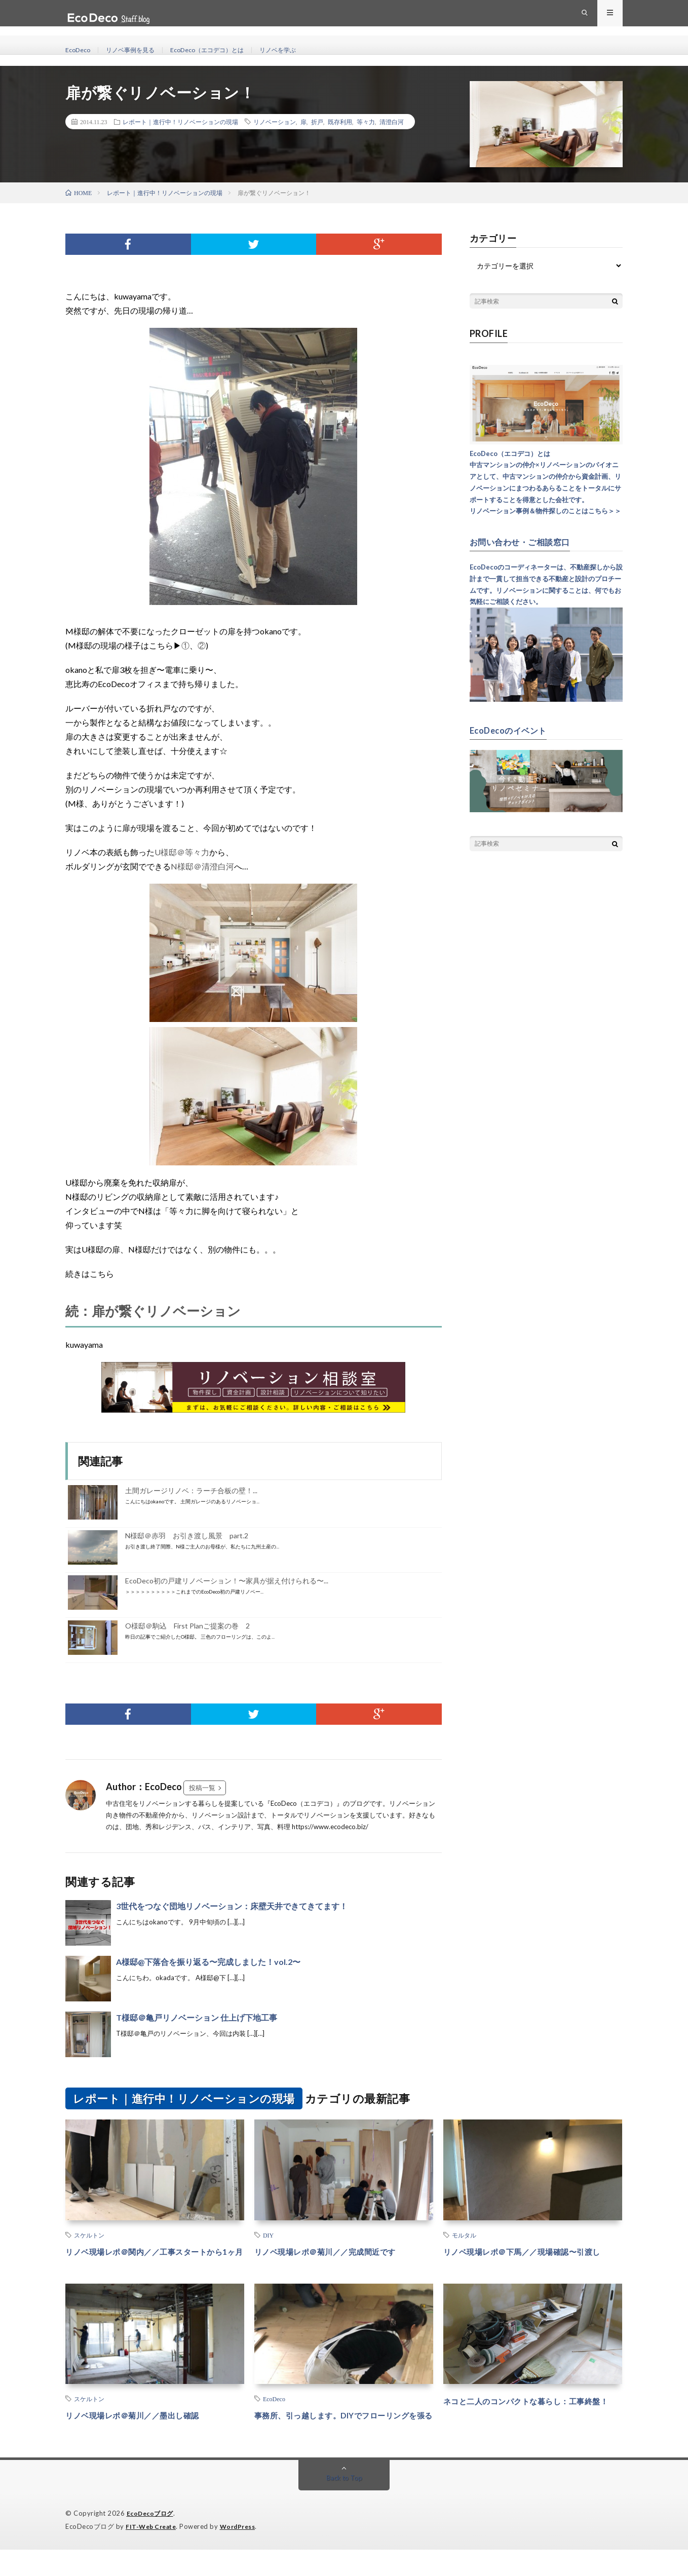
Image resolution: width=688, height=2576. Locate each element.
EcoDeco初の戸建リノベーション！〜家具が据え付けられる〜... (226, 1580)
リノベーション (274, 122)
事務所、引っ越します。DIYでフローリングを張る (342, 2435)
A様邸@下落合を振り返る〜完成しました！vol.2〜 (208, 1961)
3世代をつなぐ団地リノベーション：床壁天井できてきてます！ (232, 1906)
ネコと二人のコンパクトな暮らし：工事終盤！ (532, 2421)
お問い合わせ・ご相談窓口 (526, 541)
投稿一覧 (202, 1788)
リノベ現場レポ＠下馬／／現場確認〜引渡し (532, 2258)
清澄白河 (391, 122)
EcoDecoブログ (152, 2540)
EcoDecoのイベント (512, 729)
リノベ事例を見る (137, 50)
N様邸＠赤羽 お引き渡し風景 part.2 (186, 1535)
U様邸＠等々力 (182, 852)
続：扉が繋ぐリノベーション (153, 1311)
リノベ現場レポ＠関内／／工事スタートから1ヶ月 (154, 2258)
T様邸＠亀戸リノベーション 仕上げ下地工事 (196, 2017)
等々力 (366, 122)
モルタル (464, 2235)
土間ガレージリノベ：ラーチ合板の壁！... (191, 1490)
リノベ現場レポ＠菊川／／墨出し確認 (145, 2428)
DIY (268, 2235)
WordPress (243, 2553)
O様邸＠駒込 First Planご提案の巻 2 (187, 1625)
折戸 (317, 122)
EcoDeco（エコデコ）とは (224, 50)
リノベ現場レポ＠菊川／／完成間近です (338, 2251)
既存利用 (340, 122)
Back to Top (344, 2505)
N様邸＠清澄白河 (202, 866)
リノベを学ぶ (304, 50)
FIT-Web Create (153, 2553)
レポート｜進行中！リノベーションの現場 (180, 122)
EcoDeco (79, 50)
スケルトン (89, 2235)
